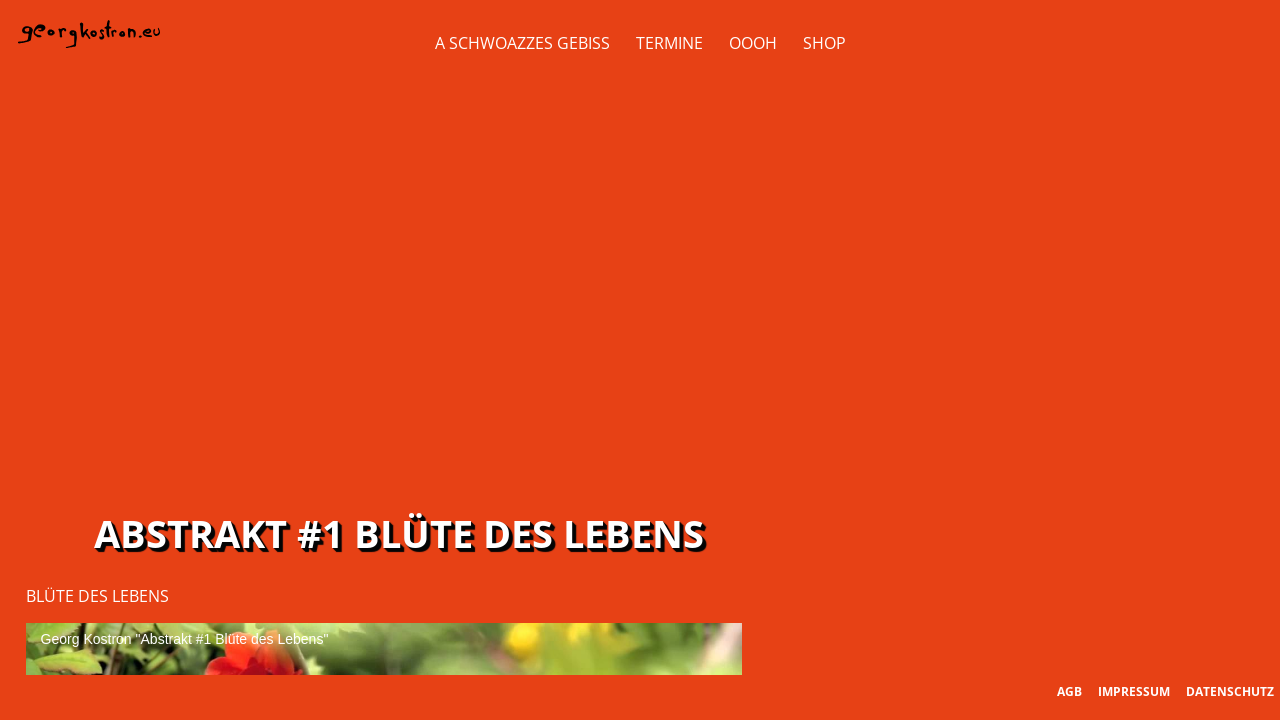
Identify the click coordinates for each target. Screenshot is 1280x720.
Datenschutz (1230, 691)
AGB (1069, 691)
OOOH (753, 43)
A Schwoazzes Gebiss (522, 43)
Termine (669, 43)
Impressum (1134, 691)
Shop (824, 43)
